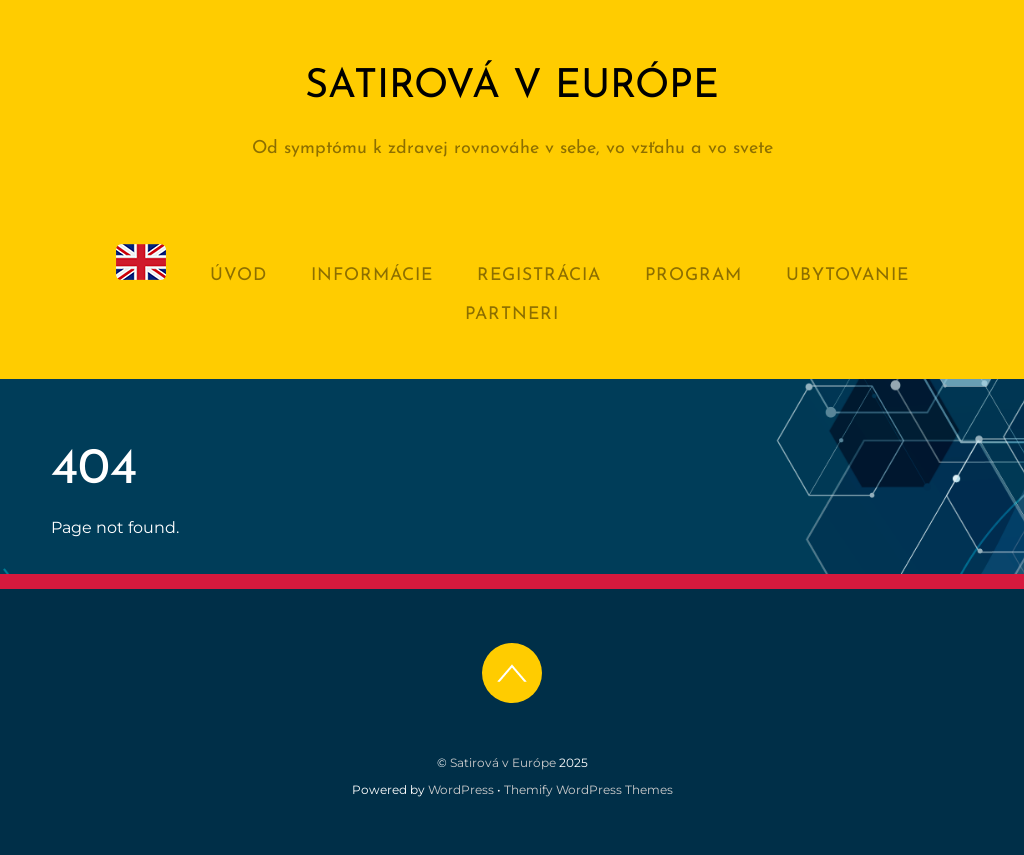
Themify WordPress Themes (588, 789)
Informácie (372, 275)
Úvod (238, 275)
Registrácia (539, 275)
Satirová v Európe (503, 762)
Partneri (512, 314)
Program (693, 275)
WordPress (461, 789)
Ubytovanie (847, 275)
